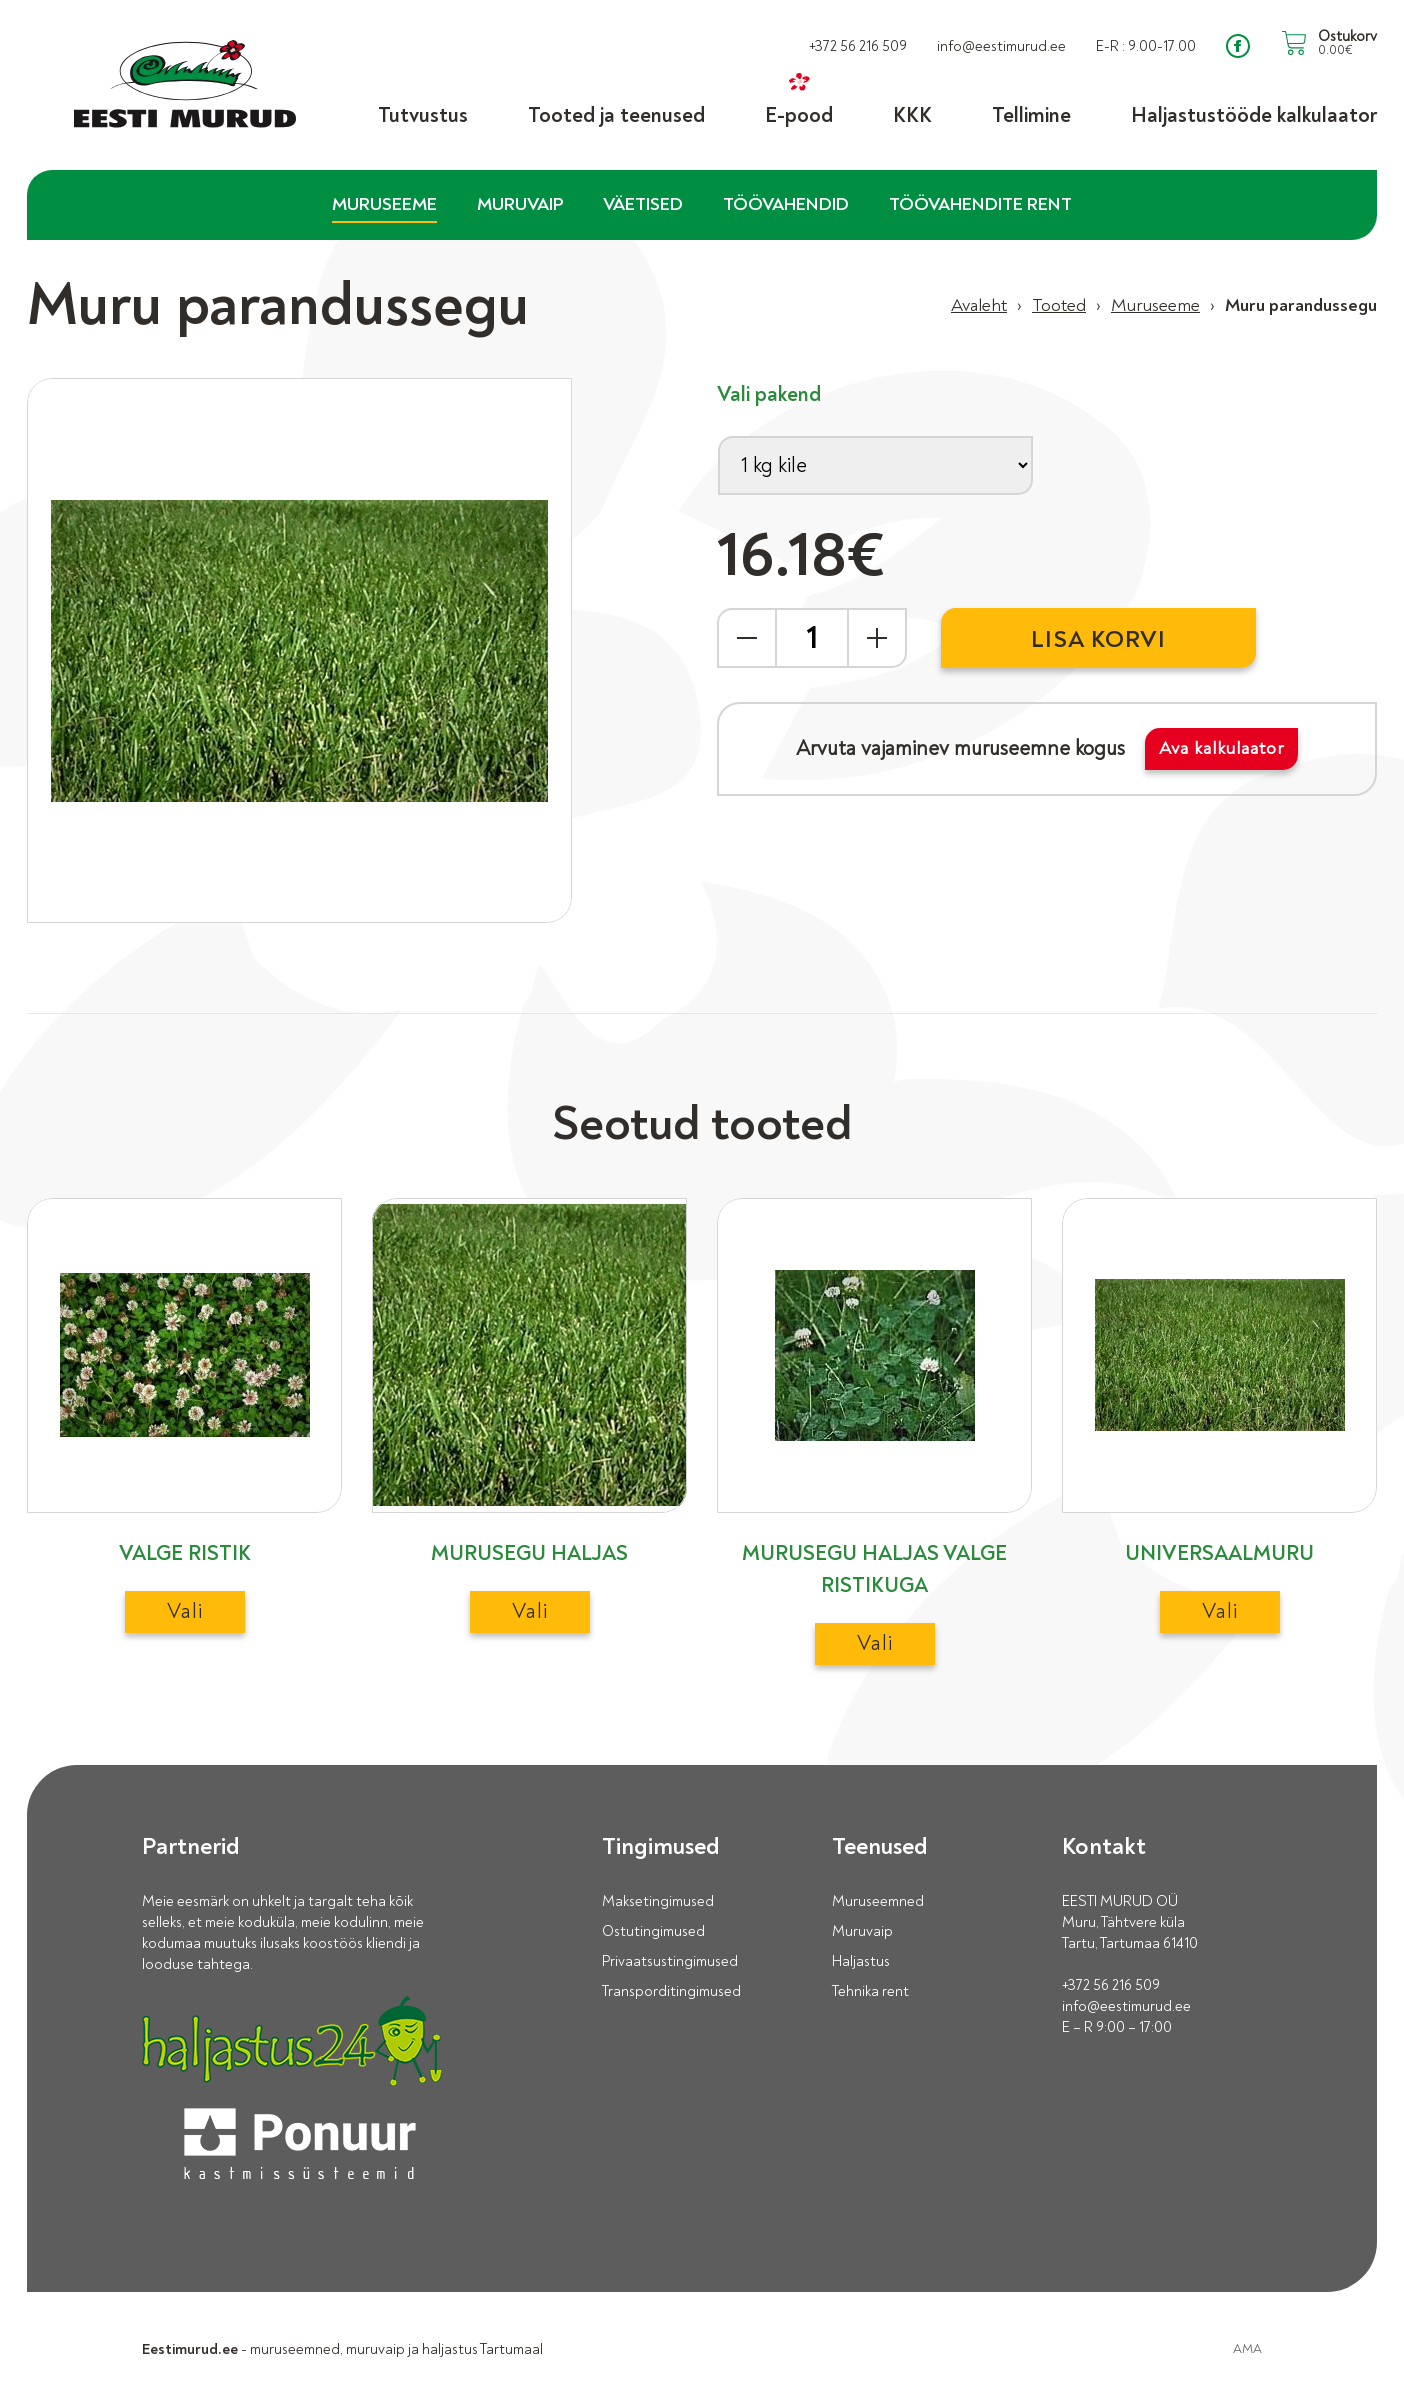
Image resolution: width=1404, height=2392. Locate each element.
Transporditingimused (671, 1991)
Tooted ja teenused (616, 115)
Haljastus (861, 1961)
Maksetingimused (658, 1901)
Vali (185, 1611)
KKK (912, 115)
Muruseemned (878, 1901)
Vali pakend (769, 394)
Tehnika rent (870, 1991)
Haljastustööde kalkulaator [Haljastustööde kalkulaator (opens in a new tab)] (1254, 115)
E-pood (799, 115)
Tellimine (1031, 115)
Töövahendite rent (980, 204)
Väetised (643, 204)
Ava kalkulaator (1222, 748)
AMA (1247, 2349)
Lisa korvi (1098, 639)
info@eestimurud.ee (1126, 2006)
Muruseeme (384, 204)
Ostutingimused (653, 1931)
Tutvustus (423, 115)
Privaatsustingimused (670, 1961)
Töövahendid (786, 204)
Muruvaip (520, 204)
